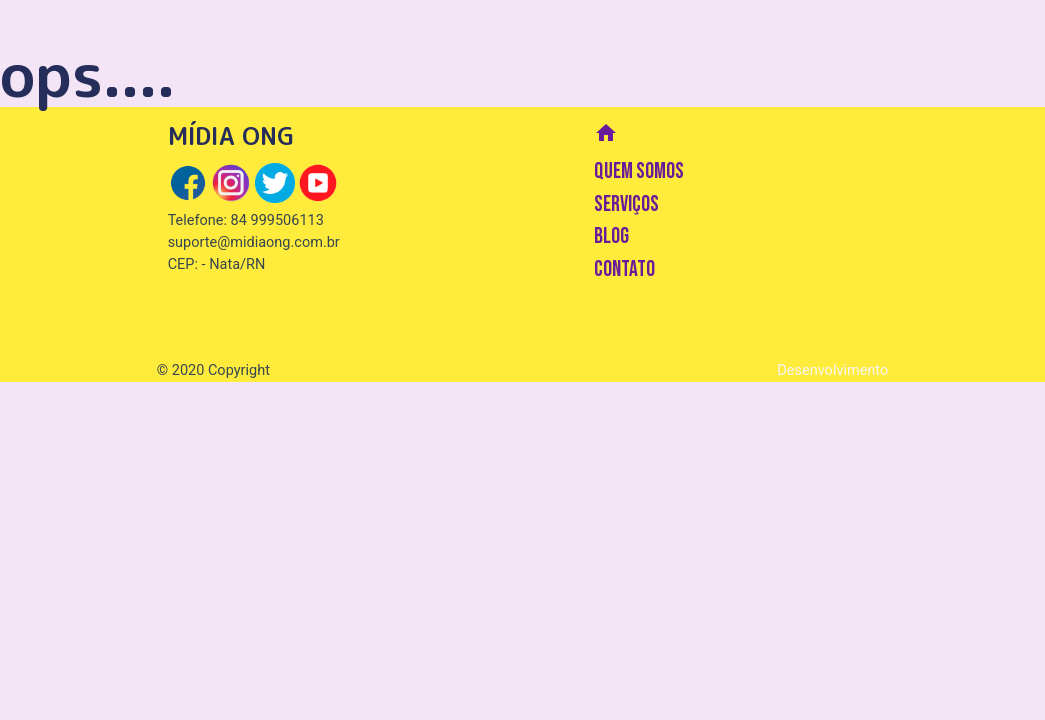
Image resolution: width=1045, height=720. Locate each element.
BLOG (611, 236)
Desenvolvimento (832, 370)
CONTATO (624, 269)
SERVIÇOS (626, 204)
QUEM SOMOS (639, 171)
